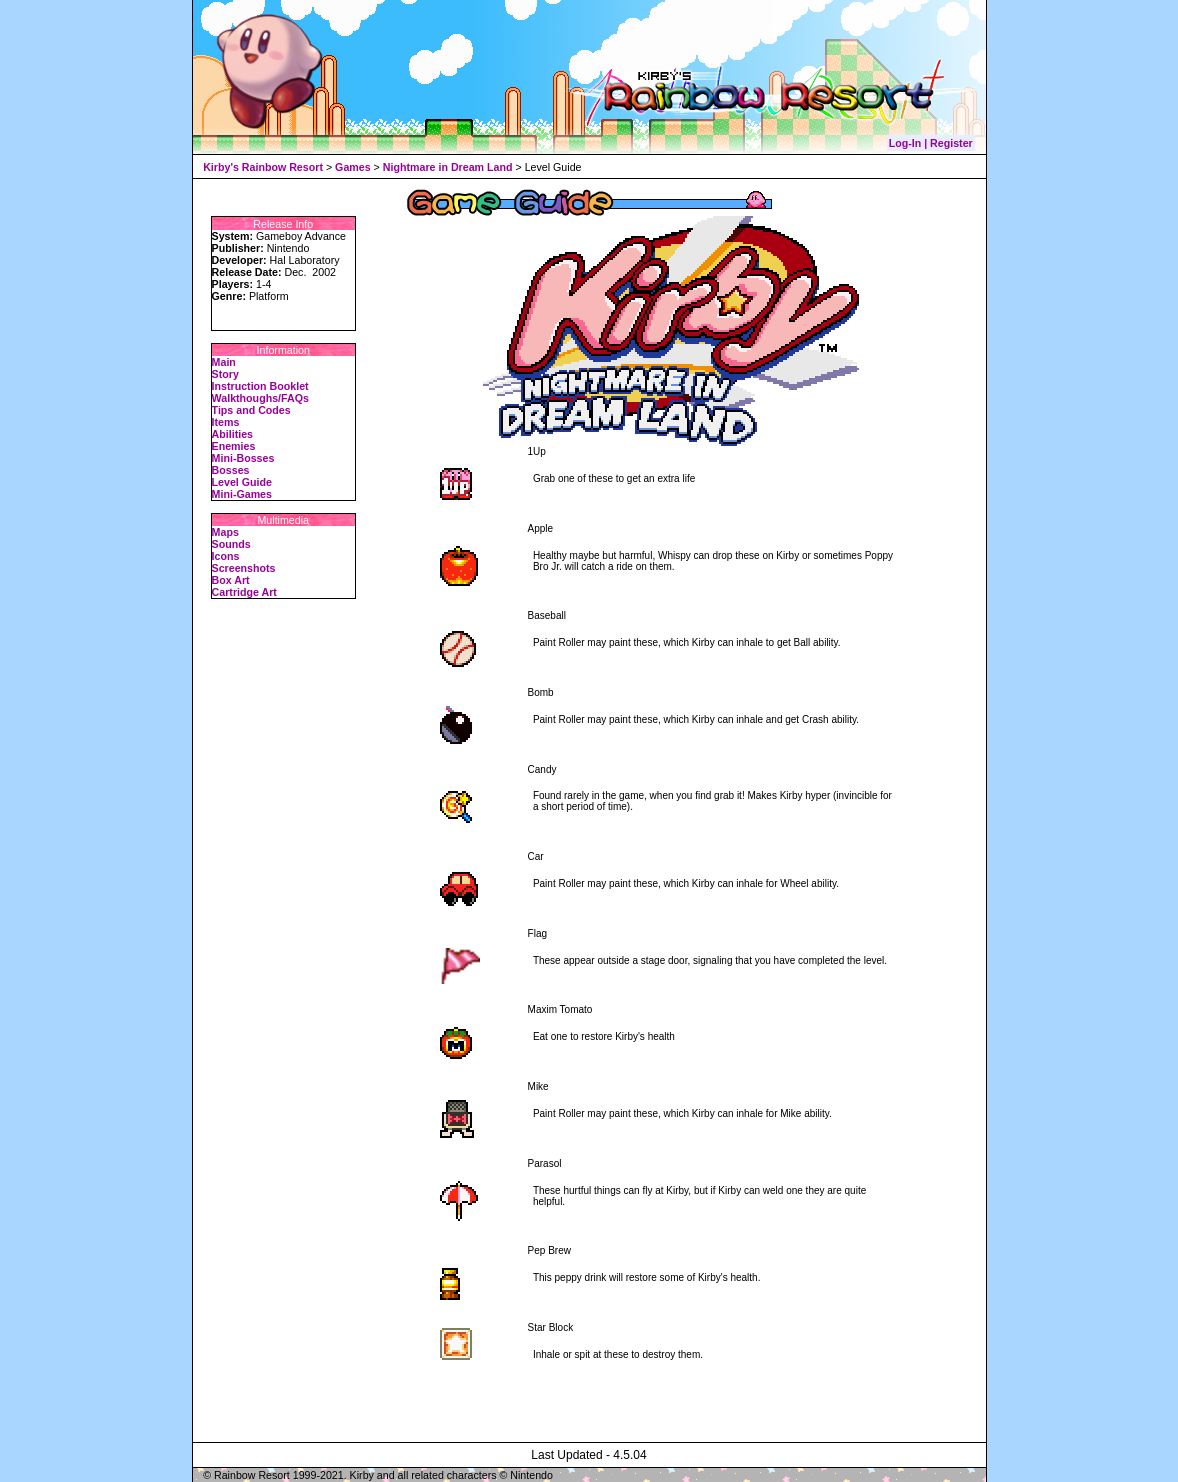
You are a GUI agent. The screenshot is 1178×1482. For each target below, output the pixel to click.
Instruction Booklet (260, 386)
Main (224, 362)
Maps (225, 532)
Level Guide (242, 482)
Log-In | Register (931, 143)
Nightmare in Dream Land (448, 167)
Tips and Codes (251, 410)
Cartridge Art (244, 592)
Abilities (232, 434)
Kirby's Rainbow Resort (263, 167)
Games (353, 167)
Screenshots (244, 568)
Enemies (234, 446)
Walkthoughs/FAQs (260, 398)
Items (226, 422)
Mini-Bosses (243, 458)
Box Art (231, 580)
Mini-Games (242, 494)
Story (225, 374)
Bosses (231, 470)
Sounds (231, 544)
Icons (226, 556)
